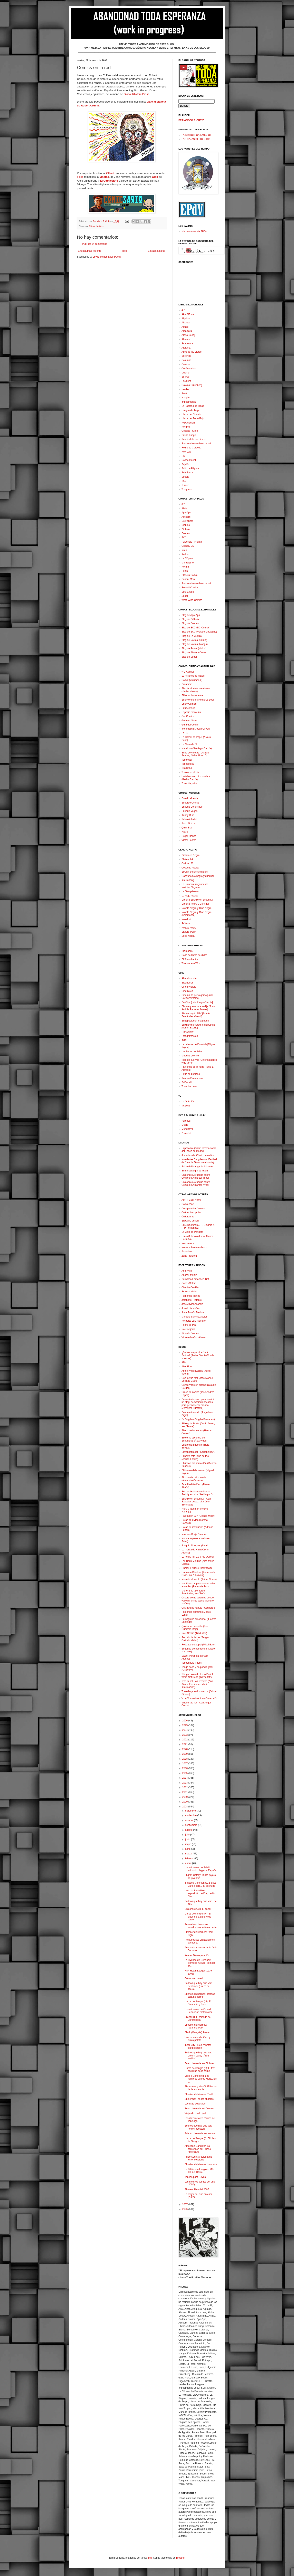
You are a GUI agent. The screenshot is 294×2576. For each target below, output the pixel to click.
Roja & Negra (189, 927)
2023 (185, 1734)
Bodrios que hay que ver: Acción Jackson (198, 2127)
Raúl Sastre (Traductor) (194, 1633)
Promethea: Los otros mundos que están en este (200, 1926)
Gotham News (189, 720)
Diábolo (186, 525)
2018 (185, 1758)
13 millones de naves (193, 675)
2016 (185, 1768)
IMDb (184, 1040)
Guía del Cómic (190, 724)
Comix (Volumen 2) (192, 680)
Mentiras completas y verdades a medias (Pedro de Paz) (198, 1585)
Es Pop (185, 376)
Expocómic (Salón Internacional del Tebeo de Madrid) (199, 1149)
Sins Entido (188, 591)
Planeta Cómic (189, 575)
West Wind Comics (192, 600)
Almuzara (187, 331)
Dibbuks (186, 529)
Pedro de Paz (189, 1324)
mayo (188, 1844)
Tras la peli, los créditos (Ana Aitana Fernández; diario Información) (197, 1684)
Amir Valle (187, 1270)
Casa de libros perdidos (194, 955)
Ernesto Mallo (189, 1291)
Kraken (185, 554)
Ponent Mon (188, 579)
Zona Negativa (189, 783)
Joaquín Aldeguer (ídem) (195, 1545)
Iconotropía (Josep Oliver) (196, 728)
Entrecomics (188, 708)
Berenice (186, 355)
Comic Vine (188, 1204)
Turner (185, 485)
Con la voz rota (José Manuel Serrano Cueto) (197, 1379)
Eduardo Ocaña (190, 802)
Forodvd (186, 1120)
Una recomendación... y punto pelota (197, 2039)
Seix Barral (188, 472)
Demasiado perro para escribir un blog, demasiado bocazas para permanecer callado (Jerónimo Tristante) (198, 1403)
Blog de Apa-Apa (191, 615)
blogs (80, 176)
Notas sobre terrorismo (194, 1247)
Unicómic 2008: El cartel (198, 1909)
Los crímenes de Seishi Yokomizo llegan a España (200, 1869)
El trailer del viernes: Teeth (199, 2094)
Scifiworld (187, 1082)
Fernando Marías (191, 1295)
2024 (185, 1730)
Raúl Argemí (188, 1329)
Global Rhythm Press (136, 94)
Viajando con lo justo (196, 2113)
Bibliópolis (187, 951)
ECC (184, 537)
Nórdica (186, 426)
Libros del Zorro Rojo (193, 418)
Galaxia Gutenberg (192, 385)
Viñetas (104, 176)
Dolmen (186, 533)
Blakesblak (187, 859)
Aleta (184, 508)
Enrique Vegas (189, 811)
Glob (155, 176)
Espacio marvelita (191, 712)
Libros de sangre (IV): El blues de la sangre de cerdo (198, 1916)
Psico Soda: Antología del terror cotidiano (199, 2158)
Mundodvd (187, 1129)
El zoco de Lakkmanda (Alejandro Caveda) (194, 1479)
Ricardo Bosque (190, 1333)
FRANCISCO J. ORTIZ (191, 120)
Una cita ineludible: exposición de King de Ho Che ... (200, 1893)
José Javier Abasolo (192, 1304)
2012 (185, 1787)
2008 (185, 1806)
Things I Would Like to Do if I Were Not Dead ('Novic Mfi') (197, 1676)
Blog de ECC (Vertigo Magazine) (199, 631)
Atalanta (186, 347)
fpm (150, 2557)
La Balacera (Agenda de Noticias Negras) (195, 885)
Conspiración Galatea (193, 1208)
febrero (189, 1858)
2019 (185, 1753)
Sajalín (185, 464)
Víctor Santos (189, 840)
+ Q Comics (188, 671)
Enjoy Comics (189, 703)
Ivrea (184, 550)
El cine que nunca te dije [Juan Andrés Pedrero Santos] (198, 1008)
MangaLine (188, 562)
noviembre (191, 1815)
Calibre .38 (187, 863)
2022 (185, 1739)
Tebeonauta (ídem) (192, 1662)
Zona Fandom (189, 1255)
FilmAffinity (187, 1031)
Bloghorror (187, 982)
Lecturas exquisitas (195, 2103)
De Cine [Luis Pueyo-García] (197, 1002)
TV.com (186, 1105)
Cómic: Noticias (96, 226)
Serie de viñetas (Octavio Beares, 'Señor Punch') (195, 754)
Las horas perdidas (192, 1051)
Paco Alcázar (189, 823)
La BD (185, 733)
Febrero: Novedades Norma (200, 2133)
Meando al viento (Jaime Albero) (199, 1579)
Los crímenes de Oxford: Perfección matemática (199, 2011)
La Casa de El (189, 744)
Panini (185, 571)
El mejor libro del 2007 (197, 2189)
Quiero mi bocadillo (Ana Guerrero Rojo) (195, 1628)
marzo (189, 1853)
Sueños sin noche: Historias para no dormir (200, 1995)
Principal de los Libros (193, 439)
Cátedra (186, 364)
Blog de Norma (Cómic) (194, 640)
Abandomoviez (190, 978)
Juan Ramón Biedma (193, 1312)
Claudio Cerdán (190, 1287)
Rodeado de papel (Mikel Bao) (198, 1644)
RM (183, 456)
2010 (185, 1797)
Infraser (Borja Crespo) (194, 1534)
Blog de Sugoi (189, 656)
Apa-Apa (186, 512)
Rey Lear (187, 451)
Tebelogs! (187, 759)
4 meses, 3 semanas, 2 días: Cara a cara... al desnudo (200, 1884)
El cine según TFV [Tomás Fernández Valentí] (196, 1015)
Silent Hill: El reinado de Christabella (197, 2018)
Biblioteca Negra (190, 855)
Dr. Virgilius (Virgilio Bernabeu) (198, 1419)
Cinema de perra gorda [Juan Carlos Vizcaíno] (197, 996)
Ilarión (185, 393)
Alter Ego (187, 1366)
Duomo (185, 372)
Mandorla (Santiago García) (197, 748)
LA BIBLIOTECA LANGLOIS (197, 135)
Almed (185, 326)
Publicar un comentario (94, 244)
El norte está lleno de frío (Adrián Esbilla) (195, 1457)
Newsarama (188, 1243)
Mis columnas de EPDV (194, 231)
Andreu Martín (189, 1275)
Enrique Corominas (192, 806)
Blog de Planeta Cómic (194, 652)
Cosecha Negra (190, 867)
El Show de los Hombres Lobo (198, 699)
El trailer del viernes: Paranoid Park (196, 2026)
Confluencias (189, 368)
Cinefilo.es (187, 991)
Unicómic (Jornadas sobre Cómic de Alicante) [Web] (196, 1183)
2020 (185, 1749)
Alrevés (186, 339)
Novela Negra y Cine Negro (197, 908)
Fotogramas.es (190, 1036)
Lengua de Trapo (191, 410)
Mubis (185, 1124)
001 (184, 504)
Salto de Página (190, 468)
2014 (185, 1777)
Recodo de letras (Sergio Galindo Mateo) (195, 1639)
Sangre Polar (189, 931)
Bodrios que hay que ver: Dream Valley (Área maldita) (198, 2055)
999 (184, 1362)
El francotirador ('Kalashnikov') (198, 1452)
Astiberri (186, 516)
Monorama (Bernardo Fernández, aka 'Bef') (193, 1592)
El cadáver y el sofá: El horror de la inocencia (201, 2088)
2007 (185, 2204)
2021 (185, 1744)
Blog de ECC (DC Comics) (196, 627)
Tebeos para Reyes (195, 2177)
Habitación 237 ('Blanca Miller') (198, 1515)
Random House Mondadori (196, 443)
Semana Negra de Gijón (195, 1170)
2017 (185, 1763)
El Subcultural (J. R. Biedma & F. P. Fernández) (198, 1226)
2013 (185, 1782)
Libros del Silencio (191, 414)
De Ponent (187, 521)
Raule (185, 831)
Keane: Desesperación (197, 1955)
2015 (185, 1773)
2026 (185, 1720)
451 (184, 310)
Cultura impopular (191, 1212)
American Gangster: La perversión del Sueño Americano (198, 2149)
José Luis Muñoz (191, 1308)
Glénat (110, 173)
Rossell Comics (190, 587)
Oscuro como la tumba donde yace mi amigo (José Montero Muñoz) (198, 1600)
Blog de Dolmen (190, 623)
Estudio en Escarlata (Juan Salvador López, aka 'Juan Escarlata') (196, 1501)
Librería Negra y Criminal (195, 903)
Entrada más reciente (89, 250)
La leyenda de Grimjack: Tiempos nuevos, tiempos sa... (200, 1963)
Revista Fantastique (192, 1078)
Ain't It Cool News (191, 1199)
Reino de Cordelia (191, 447)
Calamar (186, 360)
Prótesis (186, 923)
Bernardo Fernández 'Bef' (195, 1279)
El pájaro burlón (190, 1220)
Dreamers (187, 684)
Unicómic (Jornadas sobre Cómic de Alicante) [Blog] (196, 1176)
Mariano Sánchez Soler (194, 1316)
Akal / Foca (188, 314)
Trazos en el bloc (191, 772)
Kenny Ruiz (188, 815)
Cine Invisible (189, 986)
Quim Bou (187, 827)
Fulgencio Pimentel (192, 541)
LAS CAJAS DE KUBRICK (196, 139)
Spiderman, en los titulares (199, 2099)
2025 (185, 1725)
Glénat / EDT (189, 545)
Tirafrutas (187, 768)
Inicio (124, 250)
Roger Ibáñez (189, 836)
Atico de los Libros (192, 351)
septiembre (191, 1825)
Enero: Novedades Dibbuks (199, 2063)
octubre (189, 1820)
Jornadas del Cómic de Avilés (198, 1155)
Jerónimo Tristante (192, 1300)
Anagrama (187, 343)
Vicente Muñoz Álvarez (194, 1337)
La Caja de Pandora (192, 1231)
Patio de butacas (191, 1074)
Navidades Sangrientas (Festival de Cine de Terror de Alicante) (199, 1161)
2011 (185, 1792)
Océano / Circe (190, 430)
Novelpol (186, 919)
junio (188, 1839)
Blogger (180, 2557)
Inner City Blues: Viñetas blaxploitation (198, 2046)
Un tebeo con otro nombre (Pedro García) (196, 778)
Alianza (185, 322)
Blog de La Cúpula (192, 636)
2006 (185, 2209)
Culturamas (188, 1216)
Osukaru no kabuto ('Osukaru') (198, 1607)
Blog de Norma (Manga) (195, 644)
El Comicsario (109, 180)
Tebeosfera (188, 763)
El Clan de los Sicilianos (195, 871)
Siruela (185, 476)
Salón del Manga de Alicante (197, 1166)
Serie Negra (188, 935)
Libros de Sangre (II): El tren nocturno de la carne (200, 2069)
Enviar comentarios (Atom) (106, 256)
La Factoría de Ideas (193, 406)
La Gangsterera (190, 891)
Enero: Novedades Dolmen (199, 2108)
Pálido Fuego (189, 435)
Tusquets (187, 489)
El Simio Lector (190, 959)
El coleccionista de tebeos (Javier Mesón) (196, 690)
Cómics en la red (194, 1978)
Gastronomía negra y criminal (198, 876)
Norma (185, 566)
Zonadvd (186, 1133)
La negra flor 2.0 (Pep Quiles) (198, 1556)
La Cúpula (187, 558)
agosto (189, 1829)
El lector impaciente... (193, 695)
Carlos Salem (189, 1283)
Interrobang (188, 880)
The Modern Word (191, 963)
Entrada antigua (156, 250)
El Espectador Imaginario (195, 1020)
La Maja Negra (190, 895)
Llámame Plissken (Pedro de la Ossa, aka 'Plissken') (198, 1574)
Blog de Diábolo (190, 619)
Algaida (186, 318)
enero (188, 1863)
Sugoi (185, 596)
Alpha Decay (188, 335)
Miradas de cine (190, 1055)
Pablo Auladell (189, 819)
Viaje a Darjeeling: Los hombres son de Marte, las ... (201, 2078)
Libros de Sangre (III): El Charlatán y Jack (198, 2003)
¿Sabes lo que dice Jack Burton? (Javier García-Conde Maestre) (198, 1355)
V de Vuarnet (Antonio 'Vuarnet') (199, 1698)
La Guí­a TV (188, 1101)
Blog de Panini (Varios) (194, 648)
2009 (185, 1801)
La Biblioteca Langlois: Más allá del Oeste (199, 2171)
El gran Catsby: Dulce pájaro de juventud (200, 1876)
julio (187, 1834)
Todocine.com (189, 1086)
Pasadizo (187, 1251)
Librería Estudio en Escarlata (197, 899)
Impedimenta (189, 401)
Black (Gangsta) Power (197, 2032)
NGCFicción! (188, 422)
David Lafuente (190, 798)
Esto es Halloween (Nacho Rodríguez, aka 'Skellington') (197, 1493)
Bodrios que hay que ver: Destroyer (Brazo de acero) (198, 1986)
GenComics (188, 716)
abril (187, 1848)
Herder (185, 389)
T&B (184, 480)
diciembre (190, 1810)
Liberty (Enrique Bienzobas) (197, 1568)
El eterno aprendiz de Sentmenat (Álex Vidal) (194, 1439)
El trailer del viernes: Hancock (201, 2164)
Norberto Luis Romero (194, 1320)
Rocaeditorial (189, 460)
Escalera (186, 381)
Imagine (186, 397)
